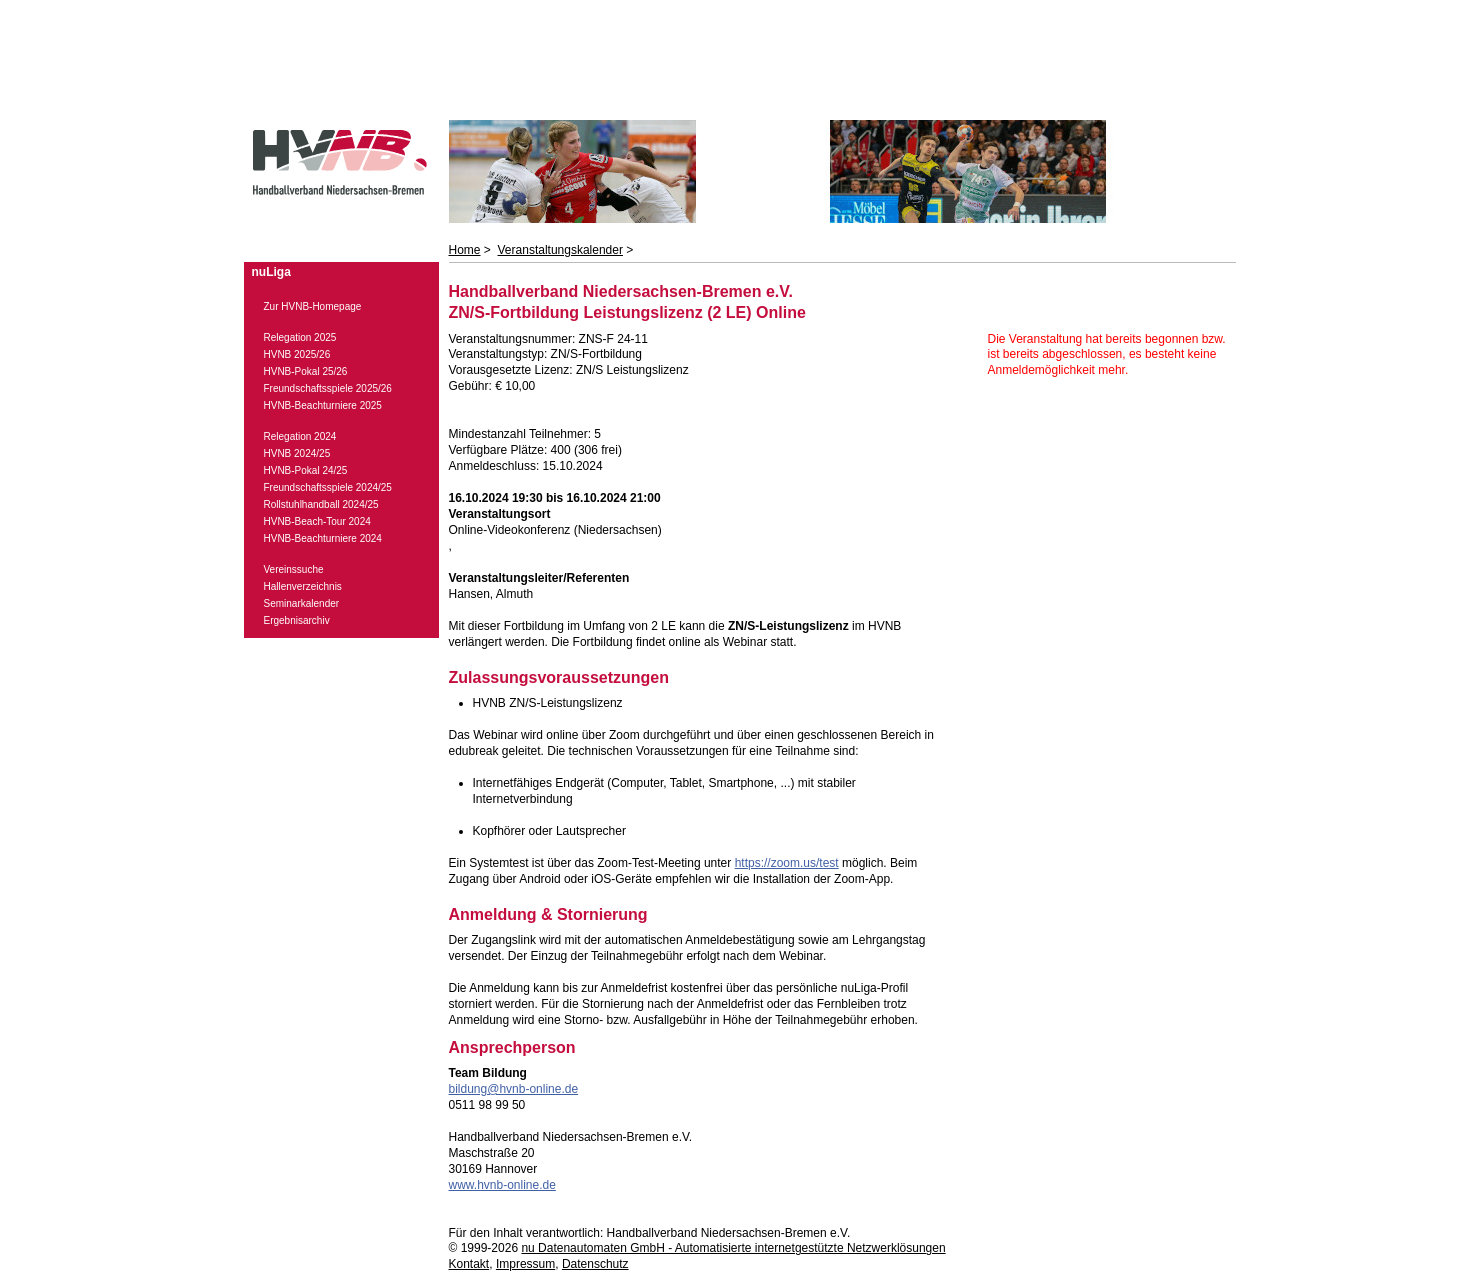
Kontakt (469, 1264)
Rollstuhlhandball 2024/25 (321, 504)
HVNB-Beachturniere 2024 (323, 538)
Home (465, 250)
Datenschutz (595, 1264)
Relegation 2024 (300, 436)
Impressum (525, 1264)
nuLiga (271, 272)
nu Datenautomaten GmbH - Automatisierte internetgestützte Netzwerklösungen (733, 1248)
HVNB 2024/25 (297, 453)
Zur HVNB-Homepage (313, 306)
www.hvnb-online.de (502, 1185)
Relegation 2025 (300, 337)
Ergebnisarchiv (297, 620)
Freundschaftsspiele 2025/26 (328, 388)
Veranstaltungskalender (560, 250)
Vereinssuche (294, 569)
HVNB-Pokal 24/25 (306, 470)
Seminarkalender (302, 603)
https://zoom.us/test (787, 863)
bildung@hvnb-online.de (514, 1089)
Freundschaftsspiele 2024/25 (328, 487)
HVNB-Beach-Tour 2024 (317, 521)
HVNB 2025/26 (297, 354)
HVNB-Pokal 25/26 (306, 371)
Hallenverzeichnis (303, 586)
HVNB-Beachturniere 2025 (323, 405)
